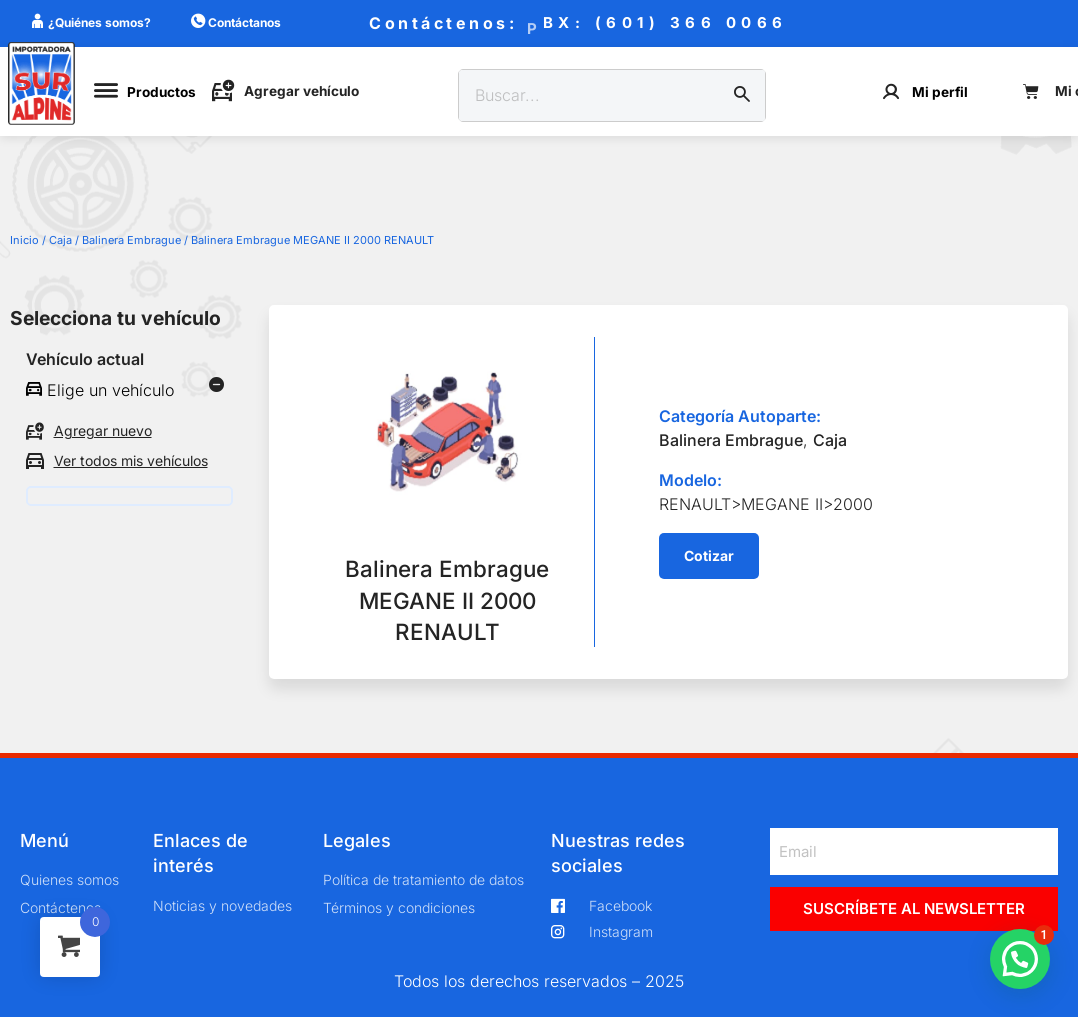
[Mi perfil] (891, 91)
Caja (60, 240)
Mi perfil (940, 92)
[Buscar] (742, 96)
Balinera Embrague (131, 240)
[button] (709, 556)
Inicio (24, 240)
